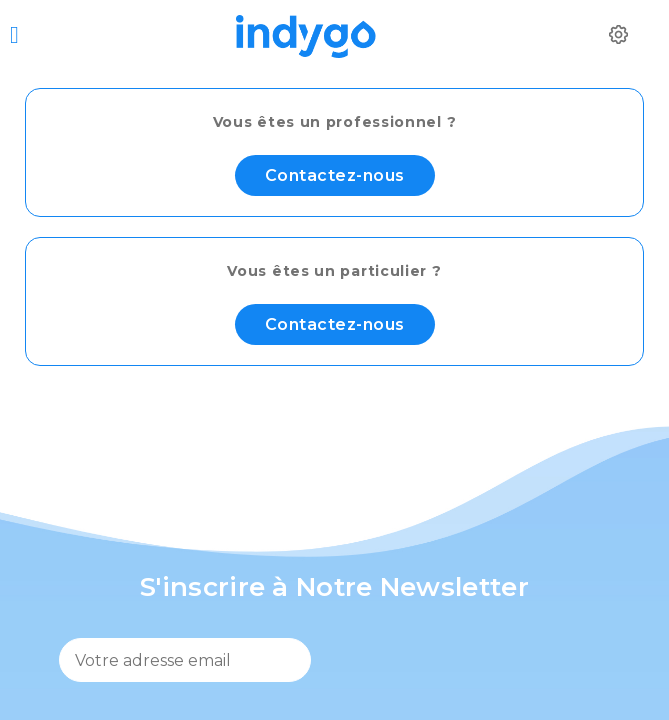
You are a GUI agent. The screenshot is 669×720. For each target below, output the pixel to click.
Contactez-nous (335, 175)
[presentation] (479, 666)
